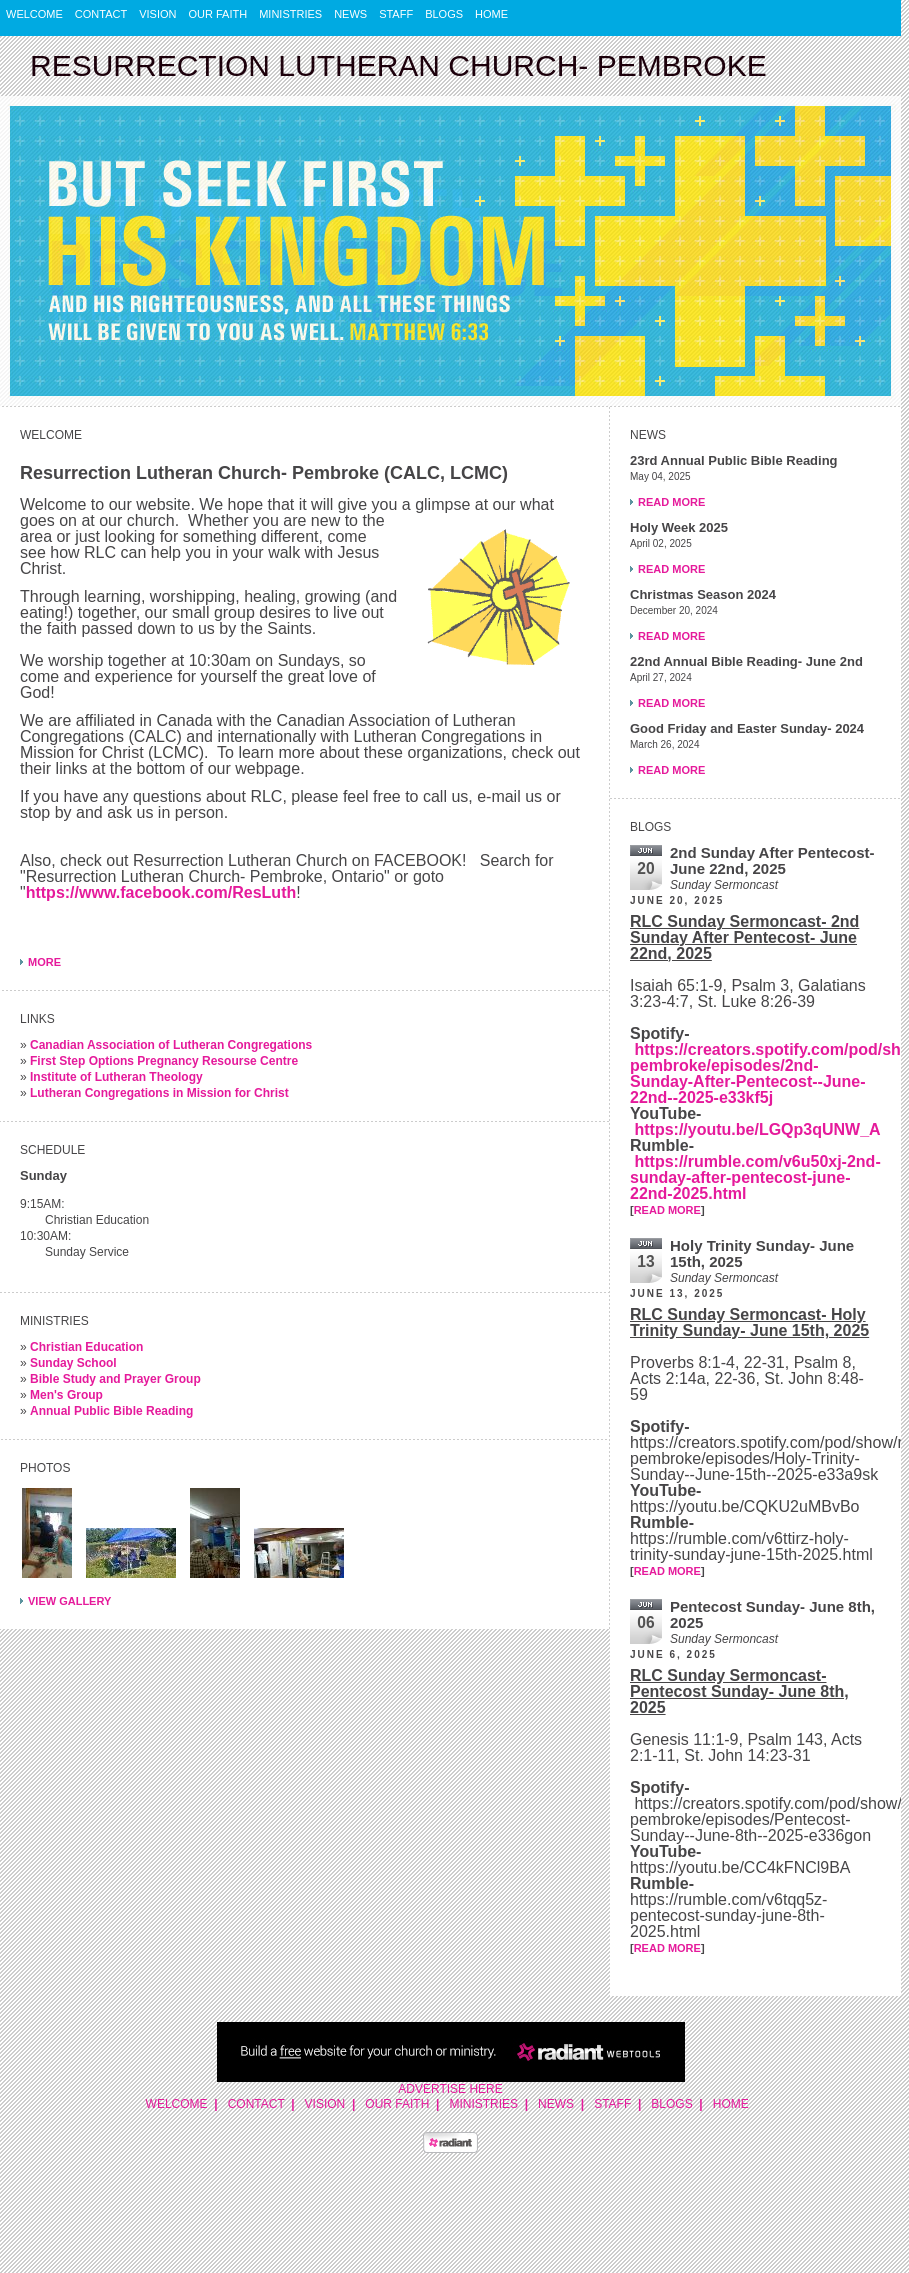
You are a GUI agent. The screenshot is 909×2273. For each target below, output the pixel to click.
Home (491, 14)
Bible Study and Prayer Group (115, 1379)
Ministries (290, 14)
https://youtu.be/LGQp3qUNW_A (757, 1129)
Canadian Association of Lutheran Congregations (171, 1045)
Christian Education (86, 1347)
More (44, 962)
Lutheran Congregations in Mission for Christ (159, 1093)
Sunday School (73, 1363)
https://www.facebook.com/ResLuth (161, 892)
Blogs (444, 14)
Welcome (34, 14)
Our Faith (218, 14)
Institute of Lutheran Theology (116, 1077)
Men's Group (66, 1395)
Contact (101, 14)
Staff (396, 14)
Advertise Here (450, 2089)
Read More (671, 502)
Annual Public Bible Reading (111, 1411)
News (350, 14)
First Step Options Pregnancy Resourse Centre (164, 1061)
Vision (157, 14)
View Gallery (69, 1601)
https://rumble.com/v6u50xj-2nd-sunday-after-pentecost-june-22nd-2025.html (755, 1177)
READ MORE (667, 1210)
